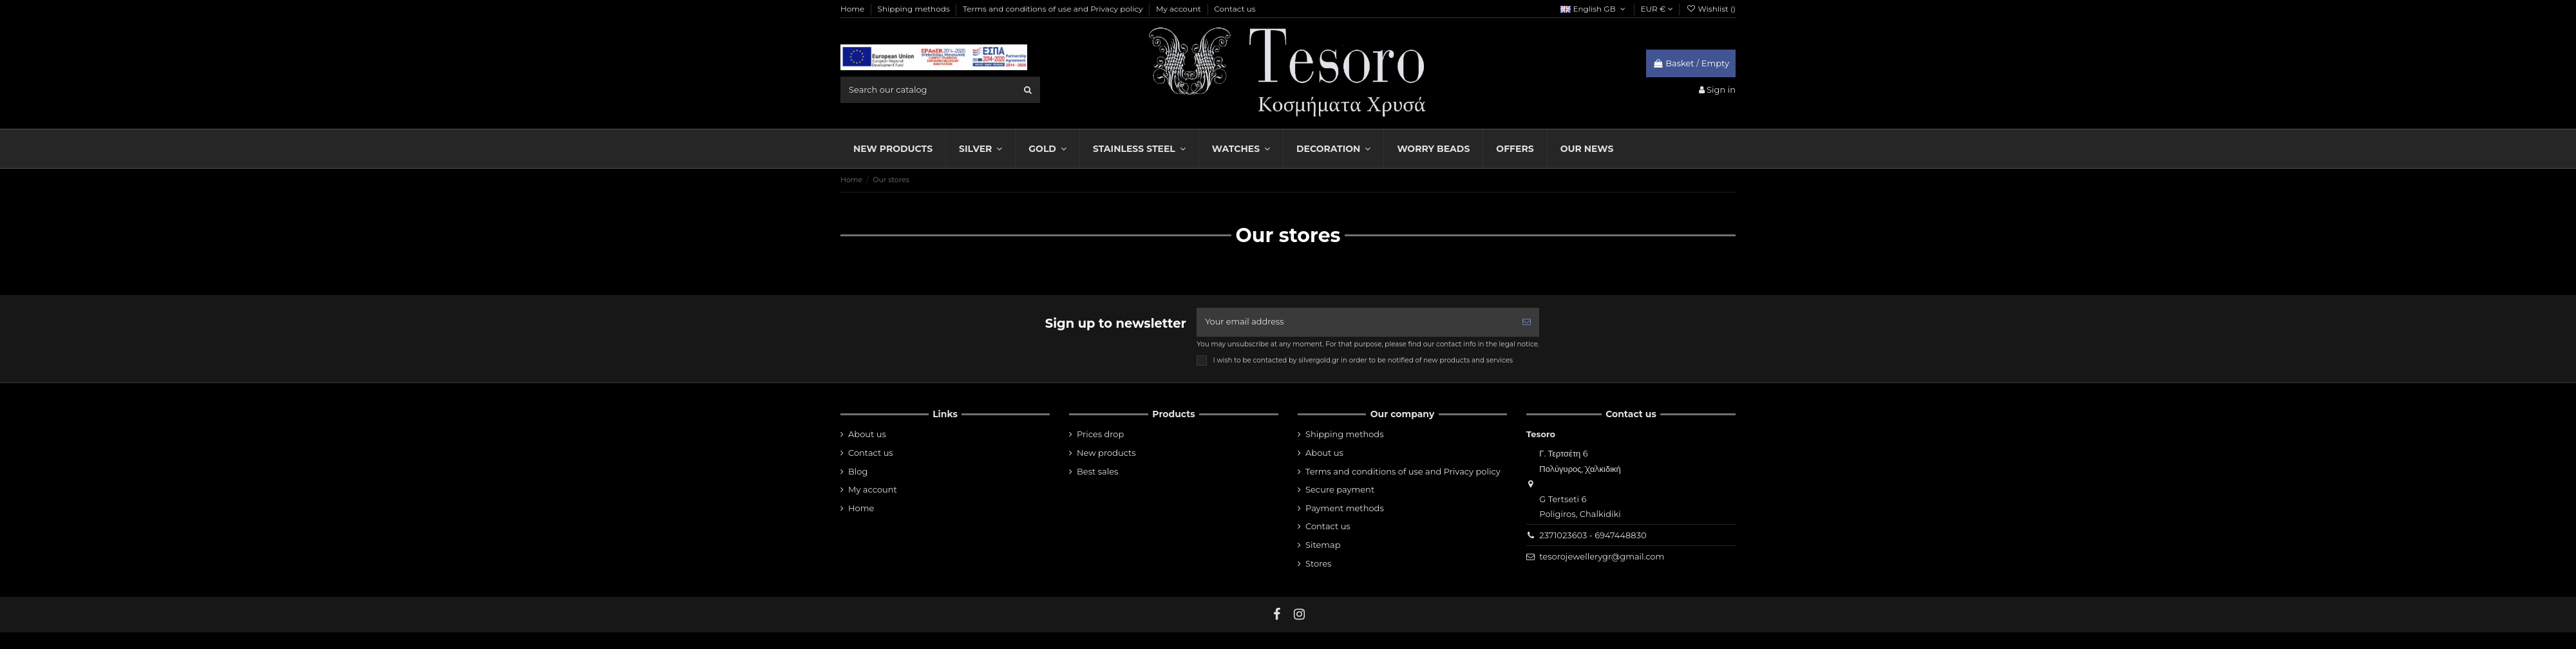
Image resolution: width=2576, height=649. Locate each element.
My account (1179, 9)
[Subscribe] (1526, 322)
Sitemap (1323, 545)
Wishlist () (1711, 9)
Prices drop (1100, 434)
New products (1106, 453)
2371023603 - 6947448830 (1592, 535)
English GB (1593, 9)
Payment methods (1344, 508)
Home (853, 9)
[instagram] (1299, 614)
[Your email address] (1355, 322)
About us (867, 434)
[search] (1028, 89)
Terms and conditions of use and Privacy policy (1054, 9)
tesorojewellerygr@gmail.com (1601, 557)
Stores (1318, 563)
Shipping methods (915, 9)
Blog (857, 471)
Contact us (1234, 9)
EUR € (1657, 9)
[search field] (940, 89)
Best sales (1097, 471)
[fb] (1277, 614)
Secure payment (1339, 490)
